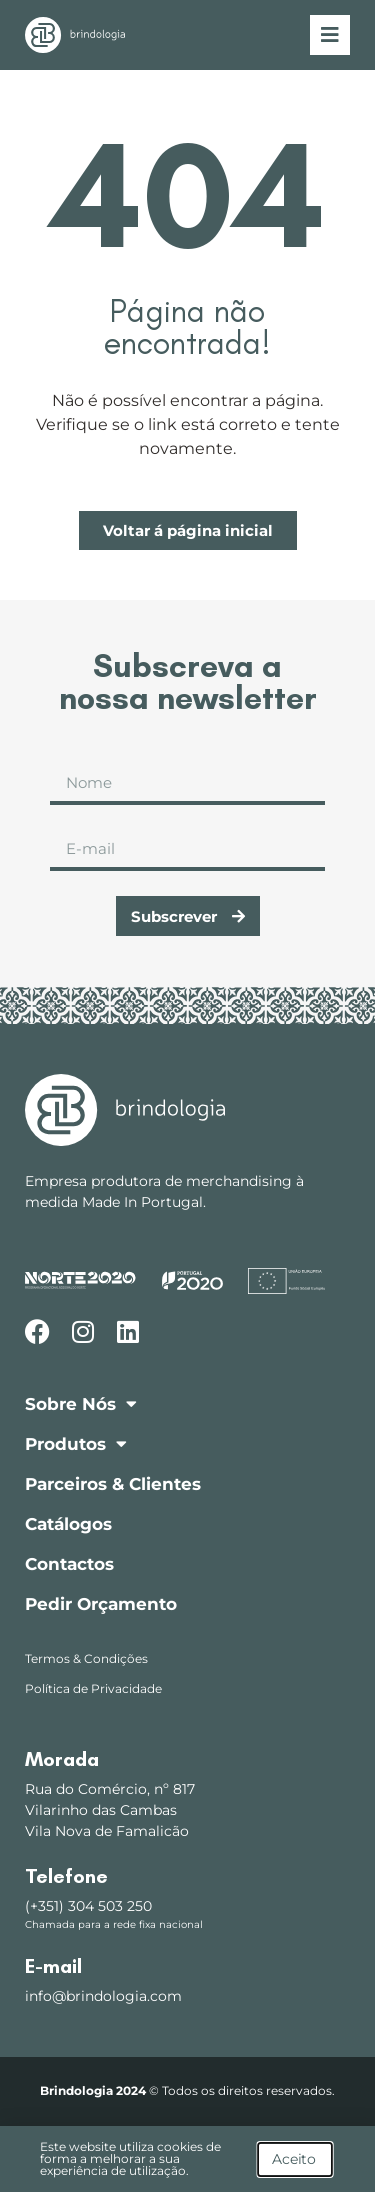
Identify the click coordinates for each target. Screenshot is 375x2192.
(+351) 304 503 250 (88, 1906)
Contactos (69, 1564)
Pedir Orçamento (101, 1604)
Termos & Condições (86, 1658)
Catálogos (68, 1524)
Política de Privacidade (93, 1688)
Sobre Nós (81, 1403)
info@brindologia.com (103, 1996)
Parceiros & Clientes (113, 1484)
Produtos (76, 1443)
